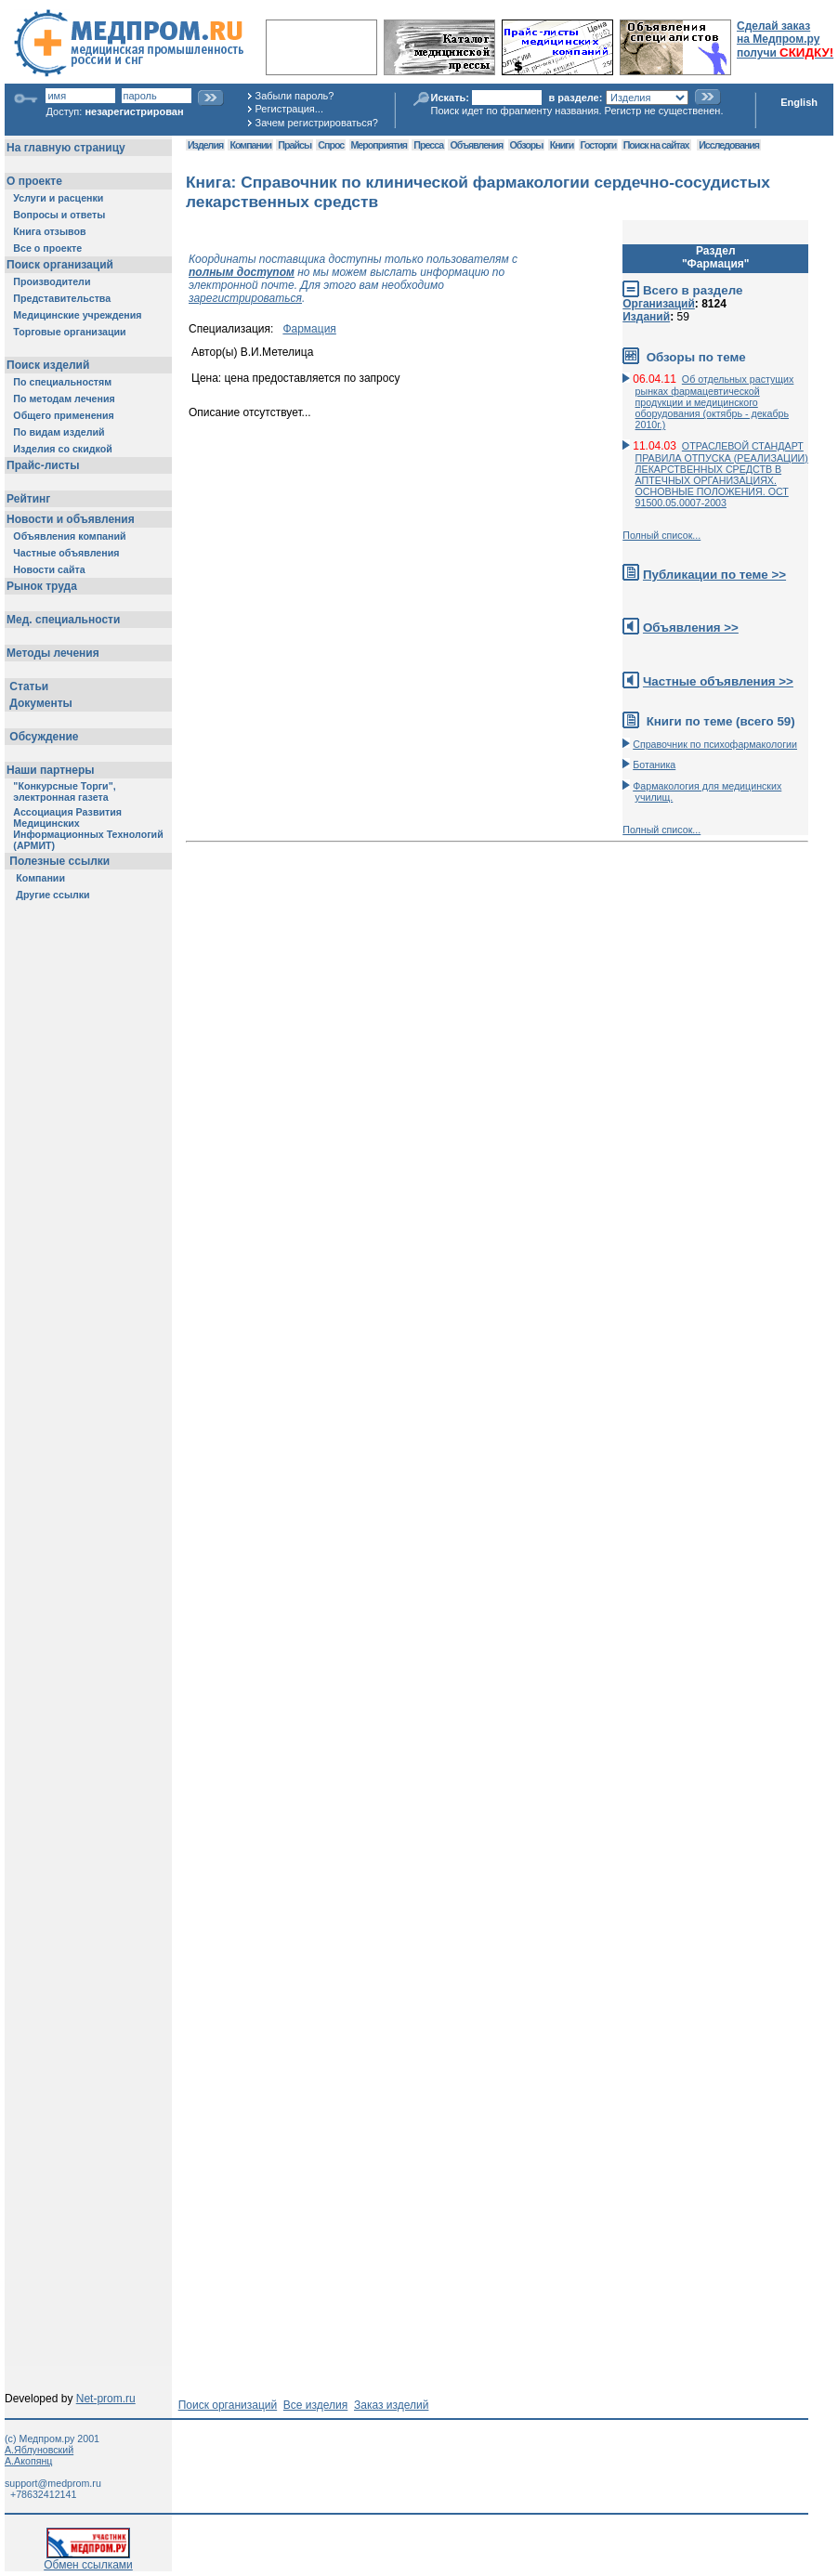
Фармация (308, 328)
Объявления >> (691, 627)
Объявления (476, 144)
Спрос (331, 144)
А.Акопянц (28, 2460)
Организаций (658, 303)
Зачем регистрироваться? (316, 122)
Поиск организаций (228, 2405)
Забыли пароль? (294, 95)
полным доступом (242, 272)
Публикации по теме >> (714, 575)
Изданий (646, 316)
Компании (250, 144)
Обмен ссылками (88, 2559)
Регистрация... (289, 108)
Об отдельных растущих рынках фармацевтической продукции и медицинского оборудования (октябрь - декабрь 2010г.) (714, 401)
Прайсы (294, 144)
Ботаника (654, 764)
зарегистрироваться (245, 298)
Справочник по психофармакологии (715, 744)
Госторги (599, 144)
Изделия (205, 144)
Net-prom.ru (106, 2398)
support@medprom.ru (53, 2483)
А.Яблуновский (39, 2449)
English (799, 102)
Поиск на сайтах (656, 144)
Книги (561, 144)
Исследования (729, 144)
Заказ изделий (391, 2405)
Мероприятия (379, 144)
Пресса (428, 144)
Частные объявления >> (718, 681)
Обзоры (526, 144)
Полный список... (661, 535)
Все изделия (315, 2405)
